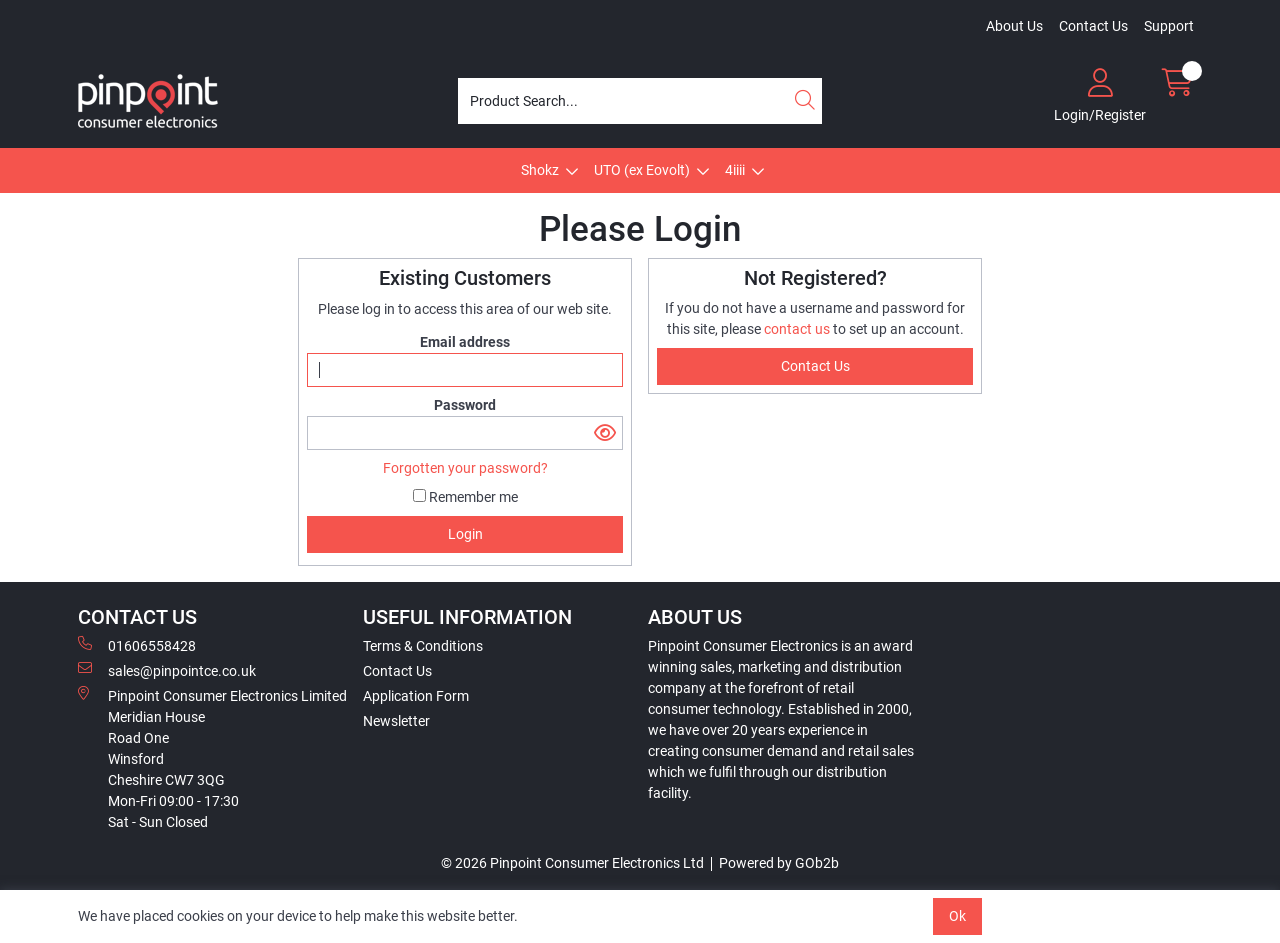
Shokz (540, 170)
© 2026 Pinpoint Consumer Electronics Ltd (572, 863)
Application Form (416, 696)
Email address (465, 342)
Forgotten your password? (465, 468)
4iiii (735, 170)
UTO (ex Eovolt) (642, 170)
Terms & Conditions (423, 646)
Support (1169, 26)
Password (465, 405)
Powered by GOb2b (779, 863)
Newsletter (396, 721)
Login (465, 534)
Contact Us (1093, 26)
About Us (1014, 26)
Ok (957, 916)
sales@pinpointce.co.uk (167, 670)
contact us (798, 329)
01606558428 (137, 645)
